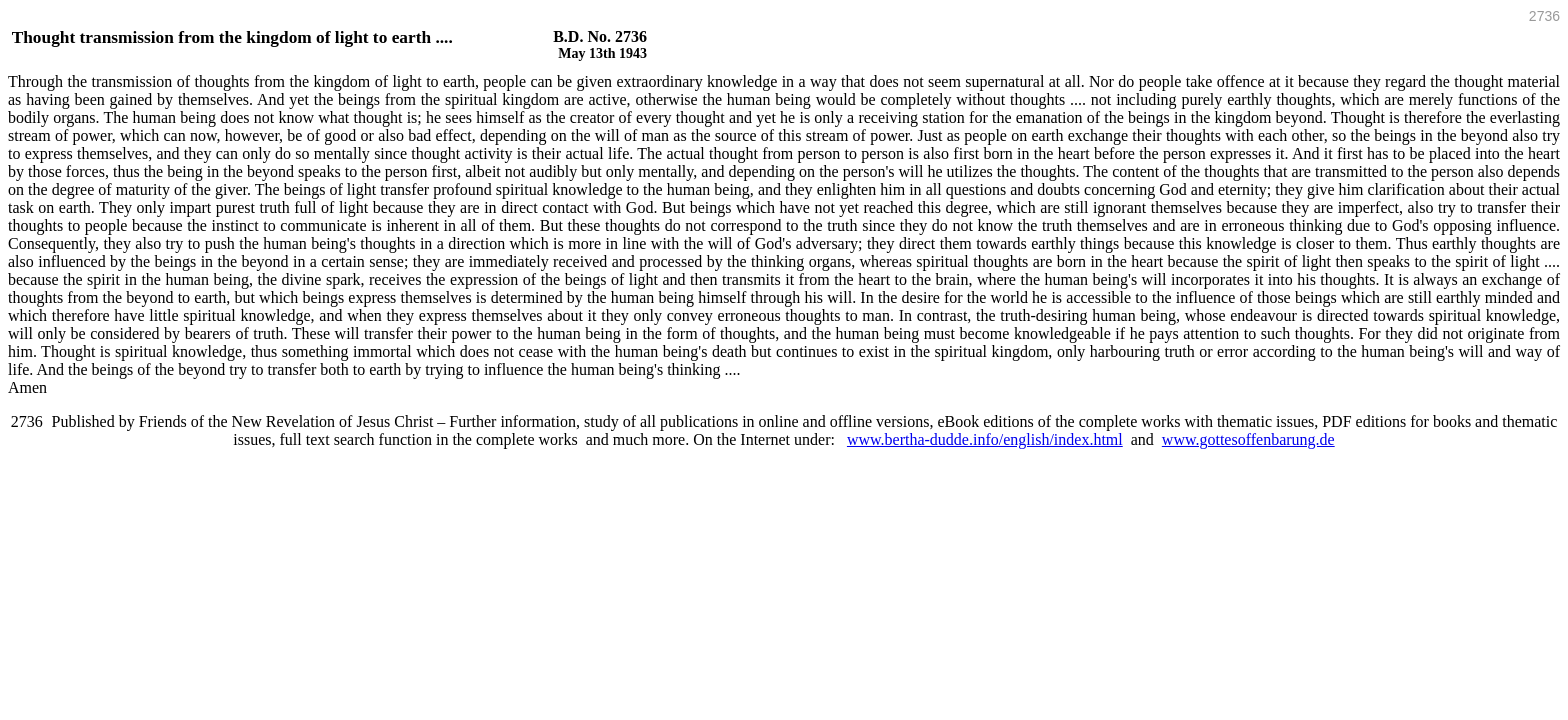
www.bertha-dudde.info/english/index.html (985, 439)
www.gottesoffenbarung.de (1248, 439)
